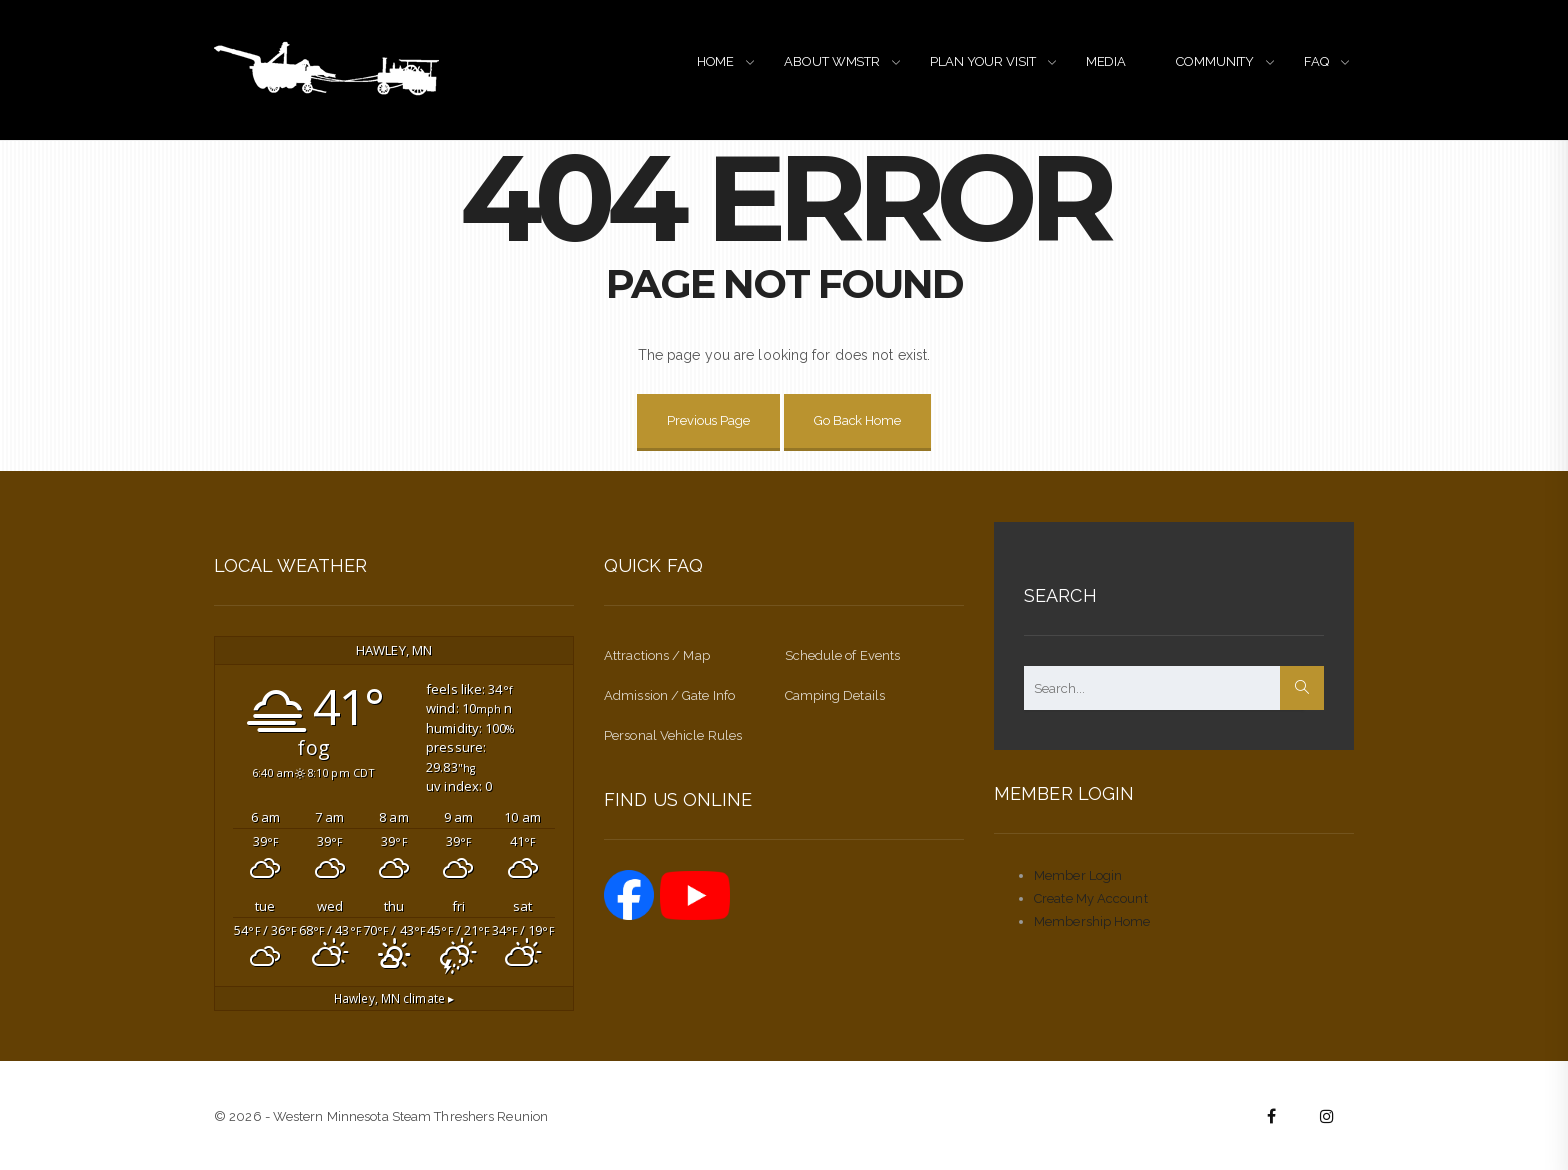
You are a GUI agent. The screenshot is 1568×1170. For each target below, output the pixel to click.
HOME (716, 61)
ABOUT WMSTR (832, 61)
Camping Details (835, 695)
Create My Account (1091, 898)
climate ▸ (394, 998)
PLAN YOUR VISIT (983, 61)
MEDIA (1106, 61)
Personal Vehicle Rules (673, 735)
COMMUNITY (1215, 61)
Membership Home (1092, 921)
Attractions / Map (657, 655)
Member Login (1078, 875)
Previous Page (708, 420)
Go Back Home (857, 420)
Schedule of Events (843, 655)
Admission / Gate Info (669, 695)
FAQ (1316, 61)
